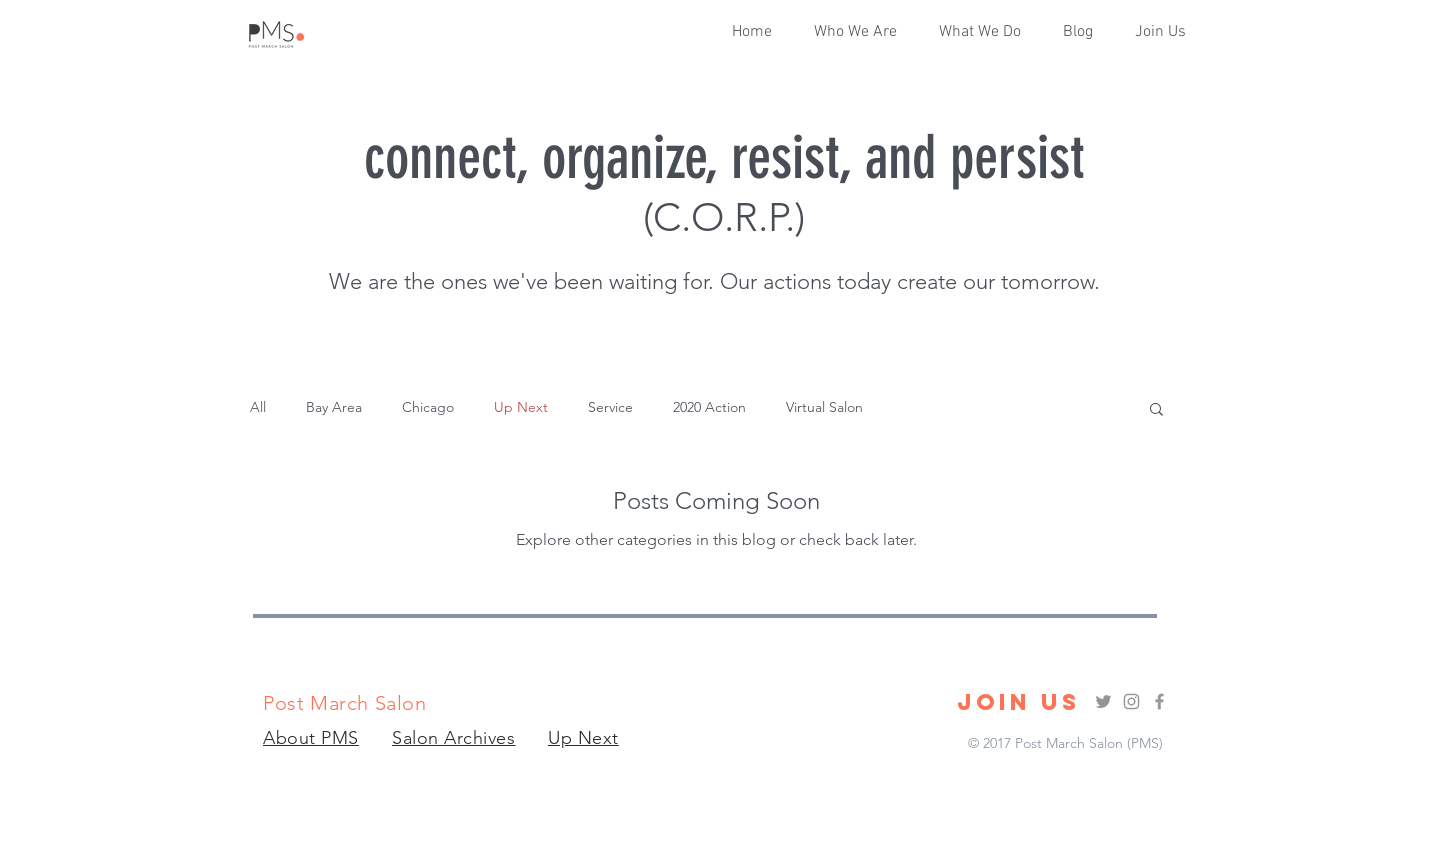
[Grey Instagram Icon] (1131, 701)
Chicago (428, 407)
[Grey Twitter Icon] (1103, 701)
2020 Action (709, 407)
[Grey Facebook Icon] (1159, 701)
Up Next (521, 407)
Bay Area (334, 407)
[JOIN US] (1018, 702)
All (258, 407)
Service (610, 407)
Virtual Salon (824, 407)
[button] (986, 32)
